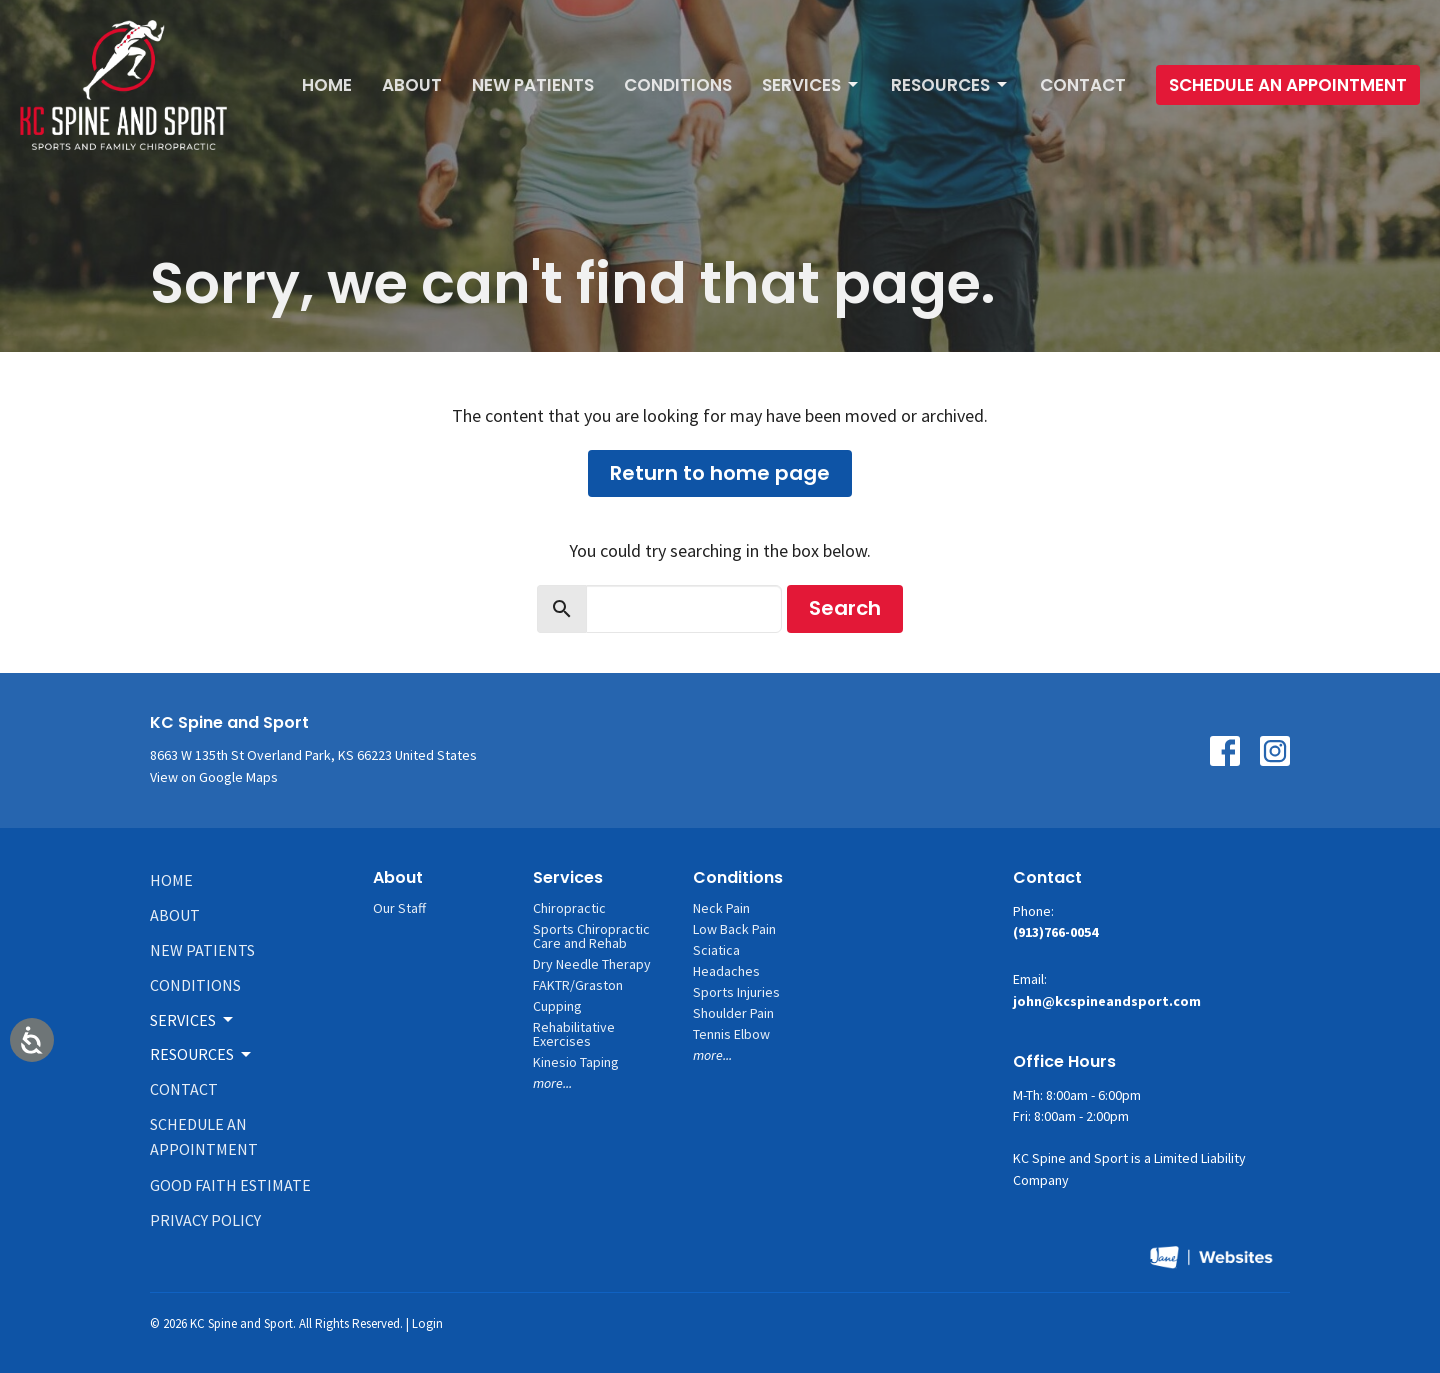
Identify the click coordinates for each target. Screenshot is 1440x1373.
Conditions (678, 85)
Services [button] (193, 1020)
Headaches (726, 971)
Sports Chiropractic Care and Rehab (591, 936)
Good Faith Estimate (230, 1185)
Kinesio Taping (576, 1062)
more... (552, 1083)
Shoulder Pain (733, 1013)
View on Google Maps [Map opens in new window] (214, 777)
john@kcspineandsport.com (1107, 1001)
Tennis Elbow (731, 1034)
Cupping (557, 1006)
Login (427, 1323)
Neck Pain (721, 908)
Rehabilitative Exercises (574, 1034)
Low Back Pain (734, 929)
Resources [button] (202, 1054)
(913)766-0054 (1055, 932)
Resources (950, 85)
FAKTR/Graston (578, 985)
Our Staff (399, 908)
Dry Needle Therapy (592, 964)
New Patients (533, 85)
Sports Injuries (736, 992)
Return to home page (720, 473)
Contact (1083, 85)
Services (811, 85)
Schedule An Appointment (1288, 85)
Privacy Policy (205, 1220)
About (412, 85)
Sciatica (716, 950)
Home (327, 85)
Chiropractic (569, 908)
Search (845, 608)
